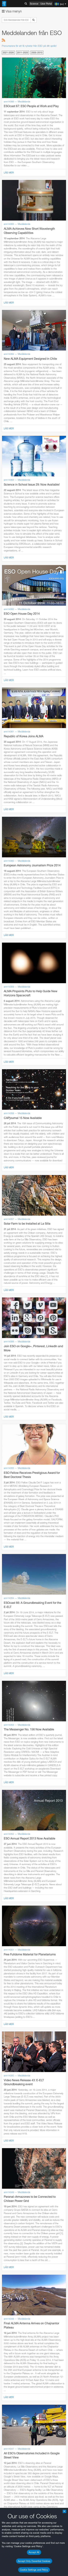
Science (34, 3)
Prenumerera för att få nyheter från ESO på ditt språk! (29, 45)
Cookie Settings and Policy (34, 2569)
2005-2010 (36, 52)
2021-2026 (8, 52)
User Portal (46, 3)
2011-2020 (22, 52)
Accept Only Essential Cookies (34, 2561)
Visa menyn (12, 11)
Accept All (34, 2552)
